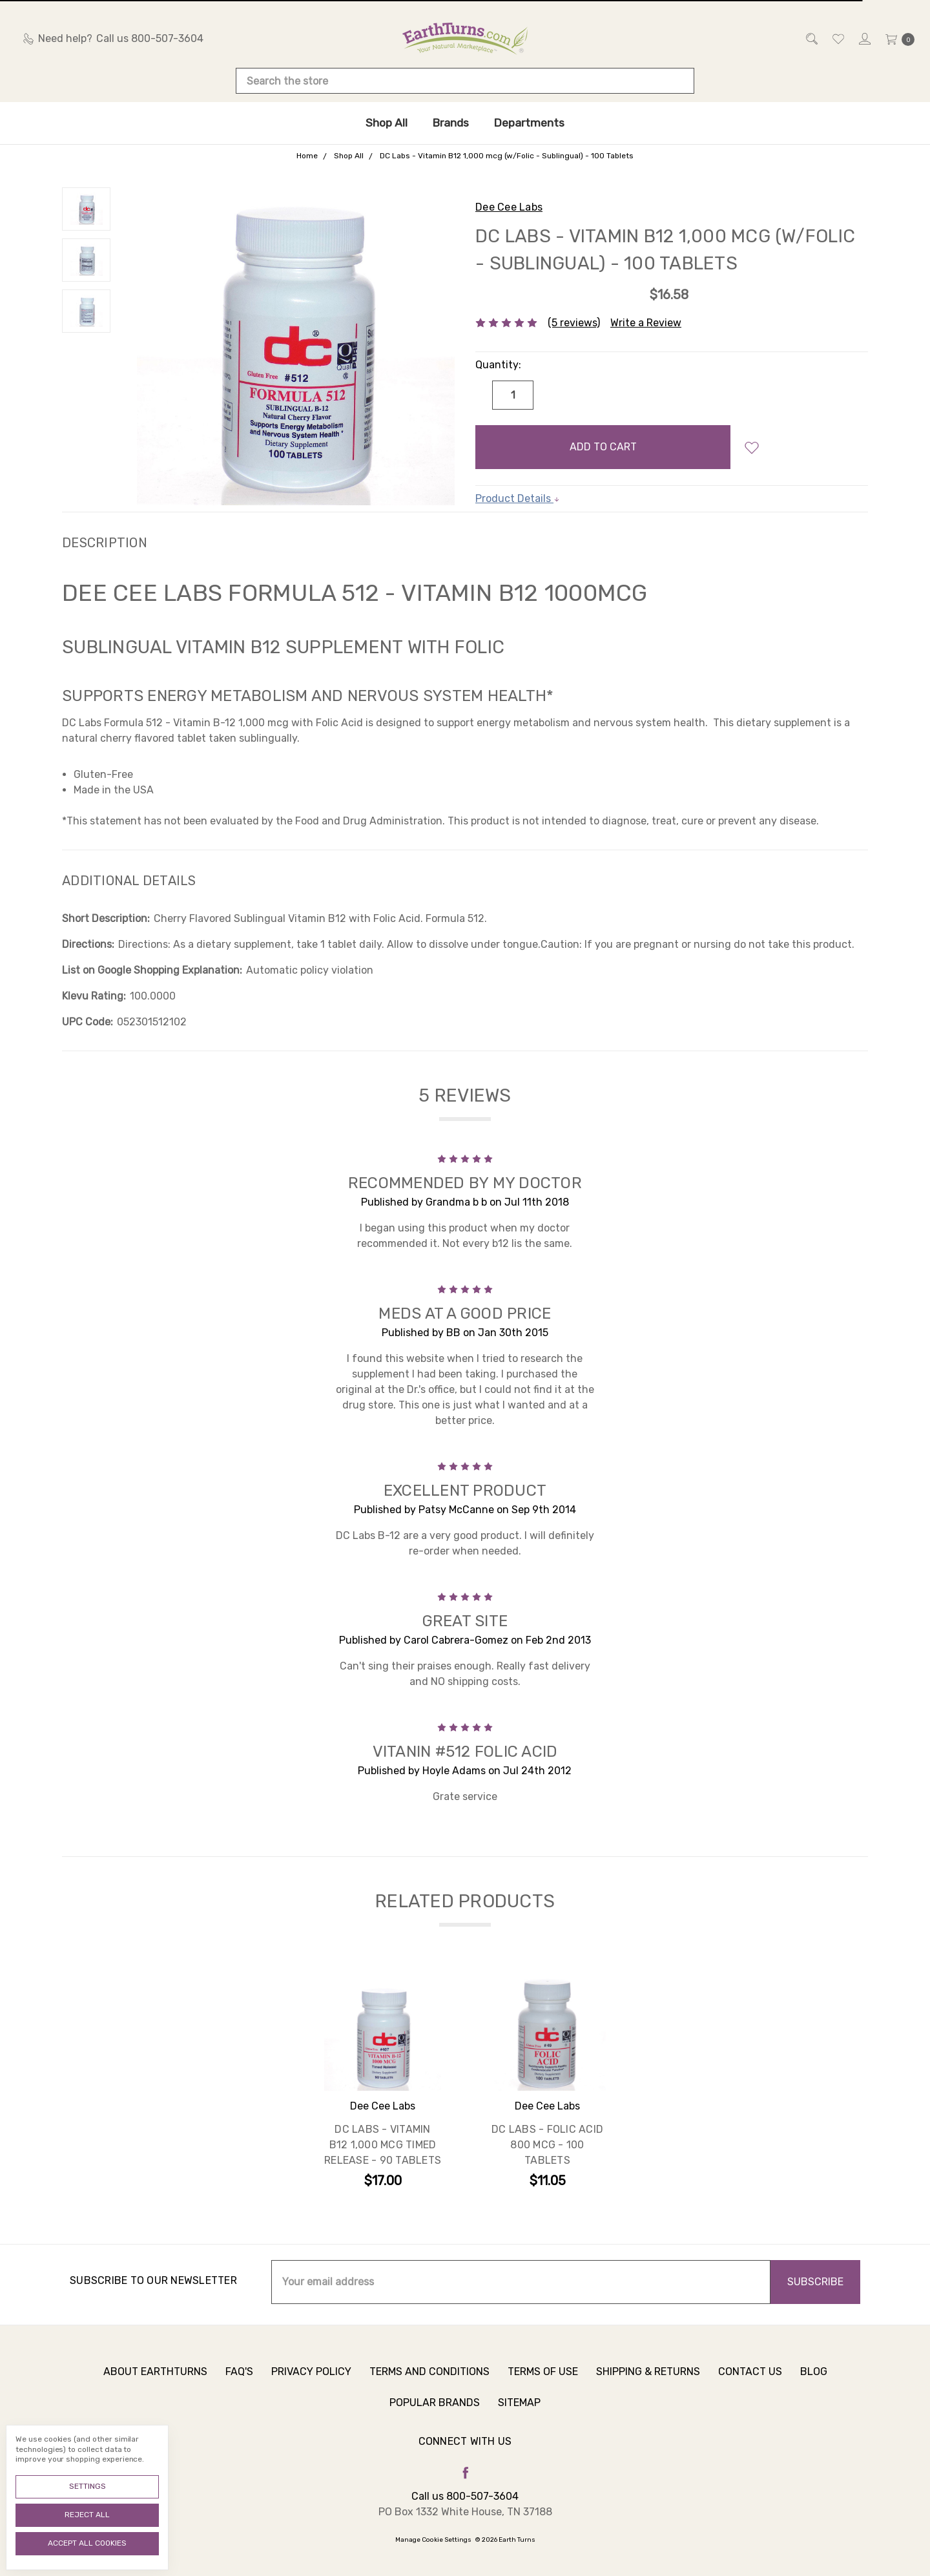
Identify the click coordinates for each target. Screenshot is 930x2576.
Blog (813, 2388)
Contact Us (750, 2388)
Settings (87, 2486)
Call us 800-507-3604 (465, 2496)
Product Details (517, 498)
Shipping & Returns (648, 2388)
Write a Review (645, 323)
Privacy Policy (311, 2388)
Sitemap (519, 2419)
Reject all (87, 2514)
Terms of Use (543, 2388)
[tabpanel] (382, 2083)
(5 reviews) (574, 323)
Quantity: (498, 365)
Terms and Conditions (429, 2388)
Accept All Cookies (87, 2543)
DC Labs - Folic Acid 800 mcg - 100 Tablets (547, 2146)
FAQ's (239, 2388)
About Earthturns (155, 2388)
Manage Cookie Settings (433, 2540)
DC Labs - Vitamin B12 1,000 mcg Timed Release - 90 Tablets (382, 2146)
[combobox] (465, 81)
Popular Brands (434, 2419)
